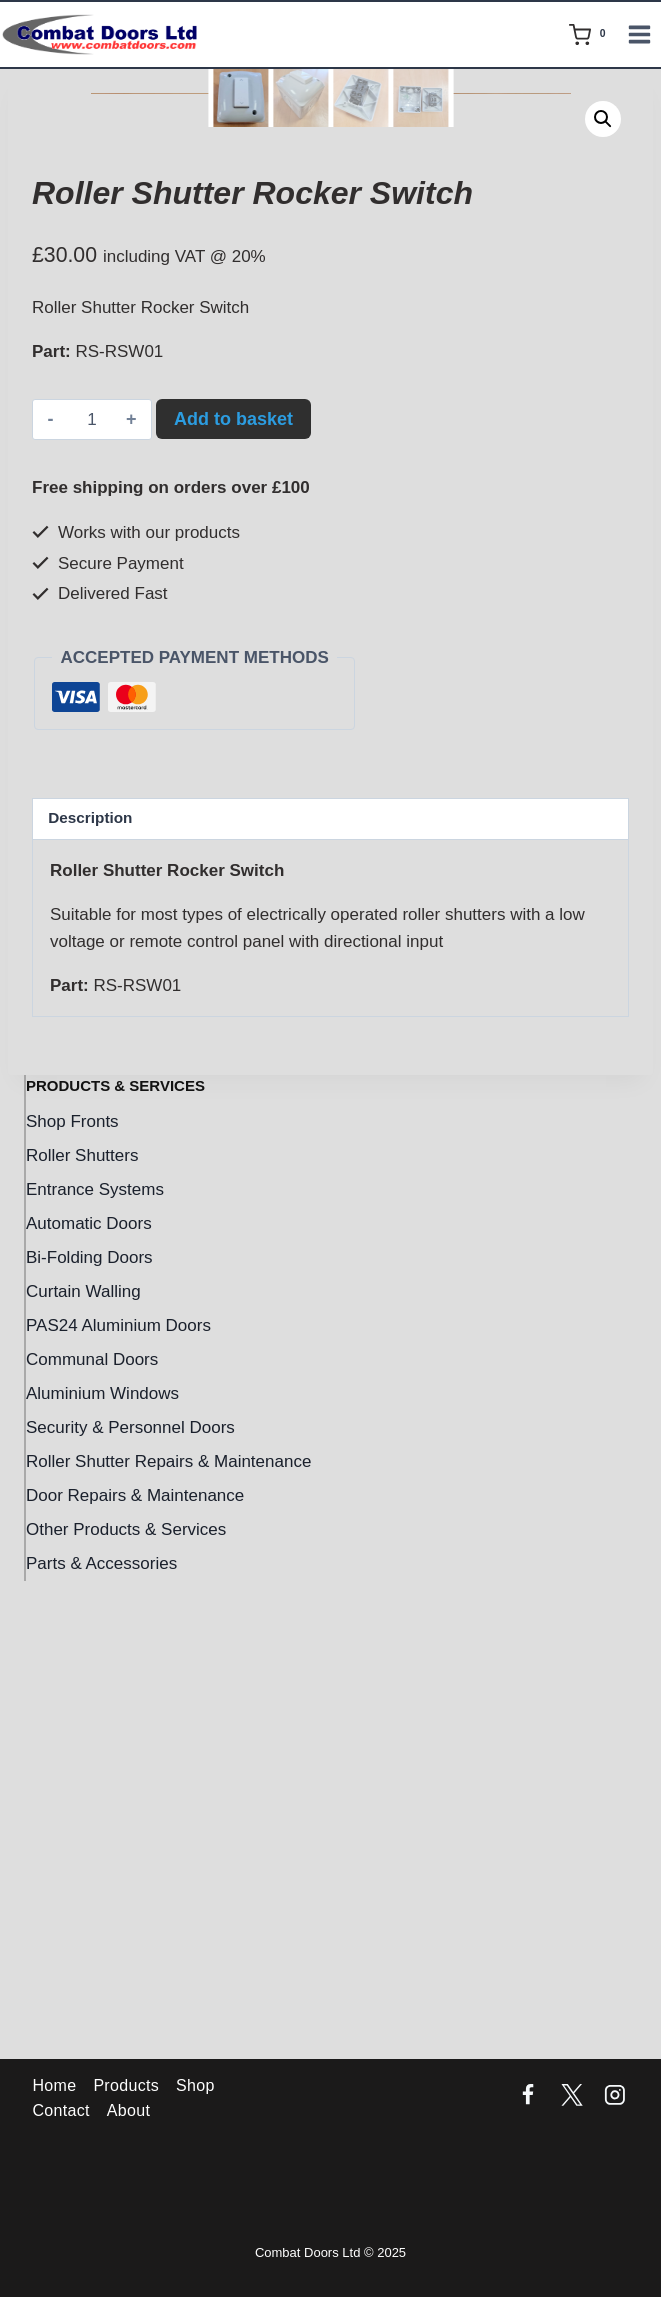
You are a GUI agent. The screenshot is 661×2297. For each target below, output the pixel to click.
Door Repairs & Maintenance (135, 1974)
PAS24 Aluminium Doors (118, 1804)
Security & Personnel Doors (130, 1906)
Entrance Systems (95, 1668)
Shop (195, 2085)
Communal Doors (92, 1838)
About (128, 2110)
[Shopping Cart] (591, 34)
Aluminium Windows (102, 1872)
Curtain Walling (83, 1770)
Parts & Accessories (101, 2042)
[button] (603, 119)
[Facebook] (528, 2096)
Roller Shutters (82, 1634)
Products (126, 2085)
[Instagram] (615, 2096)
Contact (60, 2110)
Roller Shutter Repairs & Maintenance (168, 1940)
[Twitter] (572, 2096)
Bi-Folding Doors (89, 1736)
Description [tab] (90, 1296)
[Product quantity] (92, 899)
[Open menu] (642, 34)
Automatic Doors (89, 1702)
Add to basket (233, 898)
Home (54, 2085)
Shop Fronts (72, 1600)
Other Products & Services (126, 2008)
